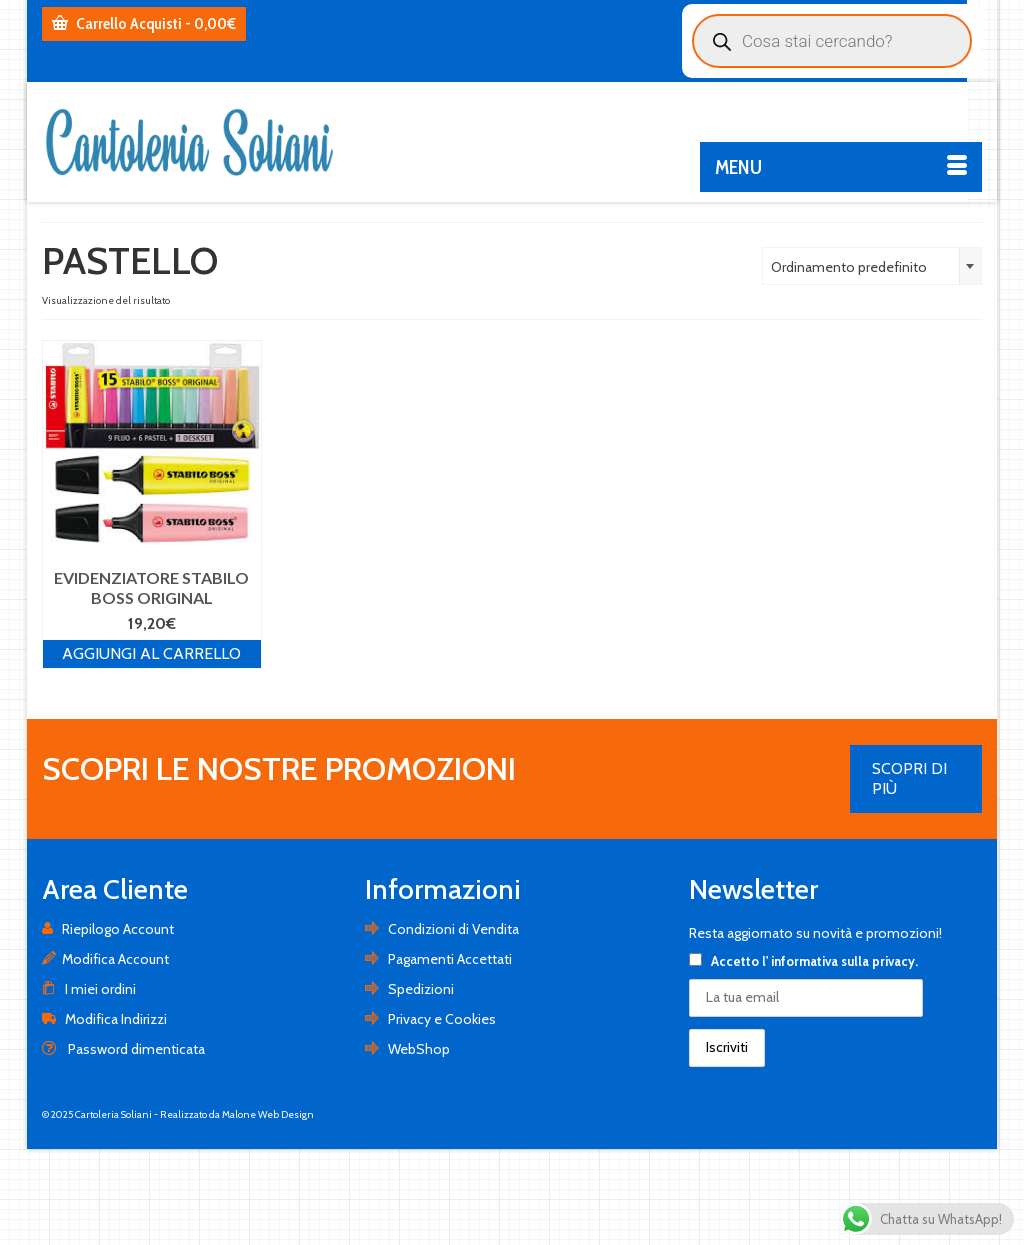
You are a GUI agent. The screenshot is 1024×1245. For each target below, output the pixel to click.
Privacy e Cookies (430, 1019)
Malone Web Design (268, 1114)
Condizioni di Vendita (442, 929)
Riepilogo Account (108, 929)
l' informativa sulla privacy (838, 961)
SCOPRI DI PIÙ (909, 778)
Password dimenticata (123, 1049)
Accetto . (803, 961)
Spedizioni (409, 989)
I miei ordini (89, 989)
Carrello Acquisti (144, 23)
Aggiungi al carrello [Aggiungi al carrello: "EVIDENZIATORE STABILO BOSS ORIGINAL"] (151, 653)
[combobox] (872, 266)
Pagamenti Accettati (438, 959)
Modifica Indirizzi (104, 1019)
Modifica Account (105, 959)
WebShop (407, 1049)
